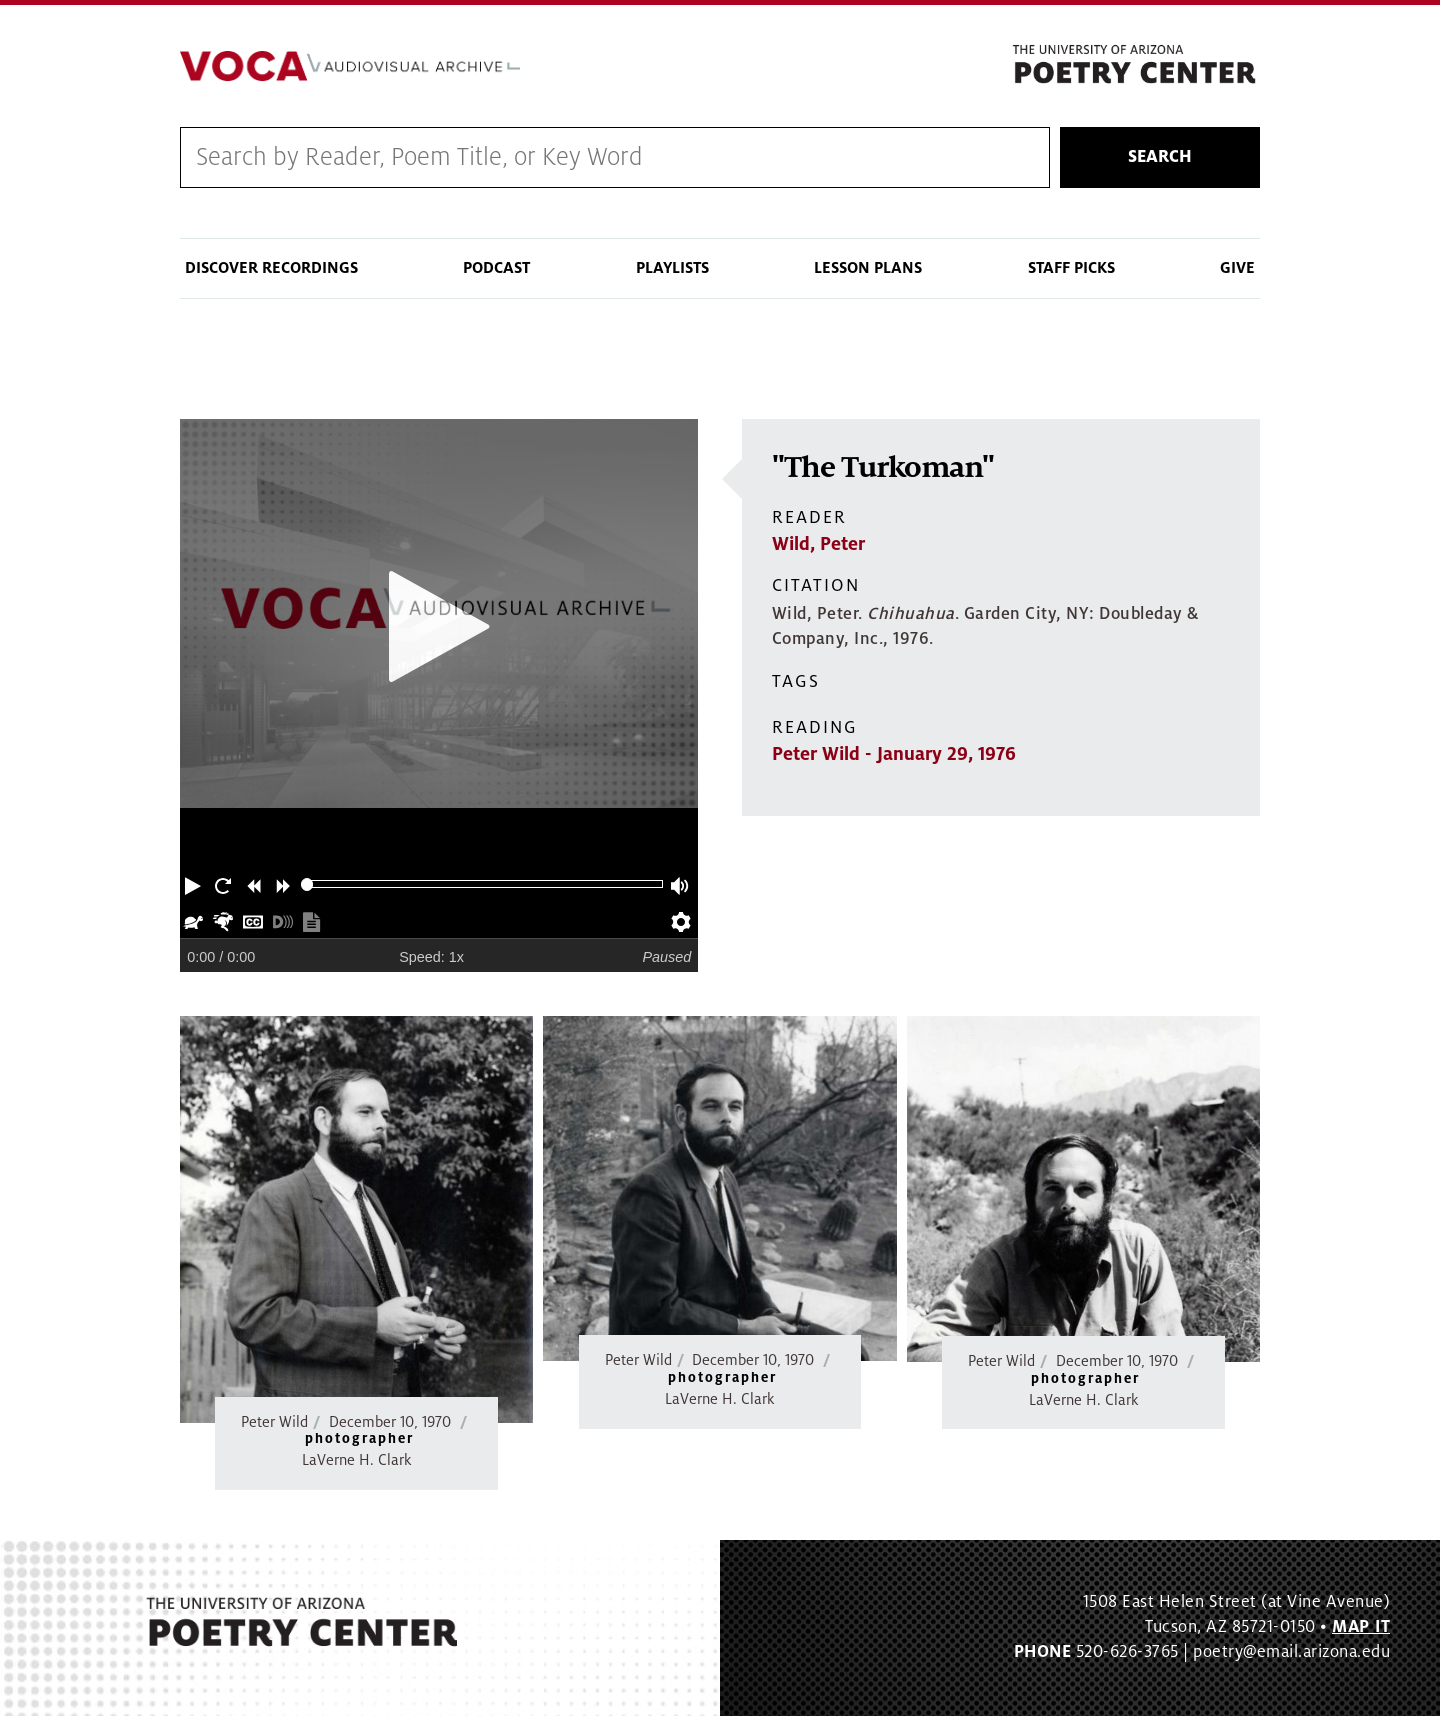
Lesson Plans (868, 268)
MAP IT (1361, 1627)
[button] (195, 884)
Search (1160, 157)
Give (1237, 268)
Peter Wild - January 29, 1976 (894, 754)
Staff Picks (1071, 268)
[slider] (307, 884)
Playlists (672, 268)
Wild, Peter (818, 544)
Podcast (496, 268)
